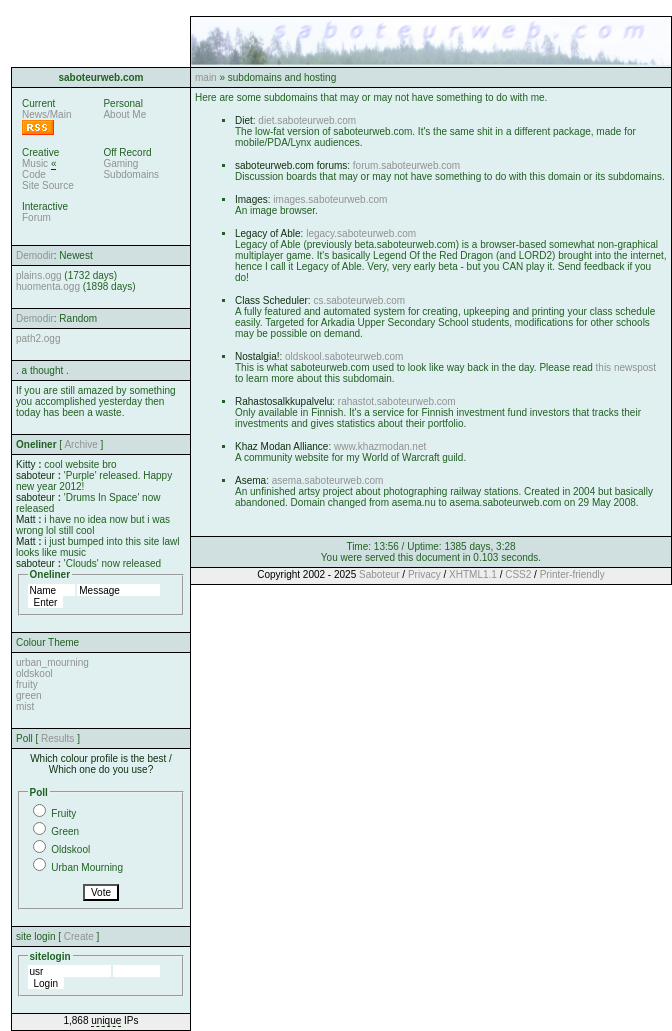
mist (25, 706)
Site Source (48, 185)
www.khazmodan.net (380, 446)
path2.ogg (38, 338)
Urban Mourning (87, 867)
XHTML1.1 (473, 574)
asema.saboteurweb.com (328, 480)
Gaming (120, 163)
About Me (124, 114)
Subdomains (131, 174)
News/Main (46, 114)
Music (35, 163)
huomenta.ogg (48, 286)
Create (79, 936)
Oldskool (70, 849)
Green (65, 831)
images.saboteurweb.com (330, 199)
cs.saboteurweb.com (359, 300)
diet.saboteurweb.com (307, 120)
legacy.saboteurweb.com (361, 233)
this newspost (626, 367)
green (29, 695)
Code (34, 174)
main (206, 77)
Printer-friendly (572, 574)
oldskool (34, 673)
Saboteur (379, 574)
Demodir (35, 255)
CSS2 (518, 574)
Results (57, 738)
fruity (27, 684)
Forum (36, 217)
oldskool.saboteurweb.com (344, 356)
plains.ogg (39, 275)
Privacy (424, 574)
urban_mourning (52, 662)
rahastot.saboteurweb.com (397, 401)
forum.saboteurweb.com (406, 165)
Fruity (63, 813)
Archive (80, 444)
